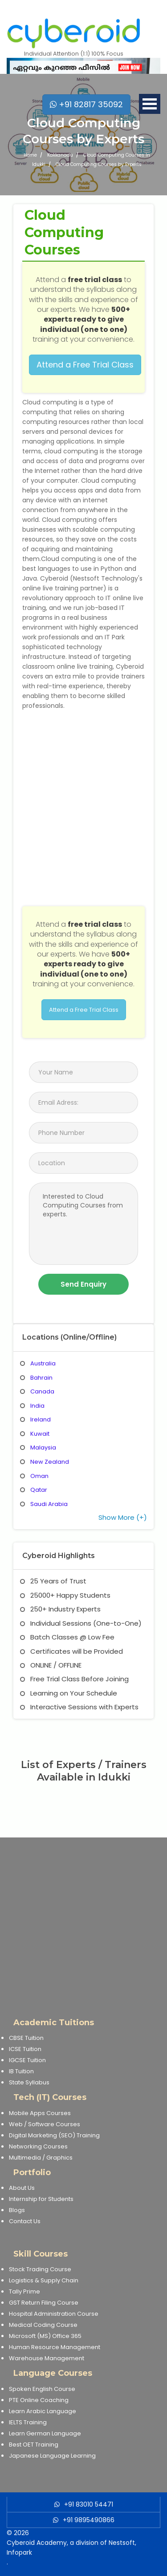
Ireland (40, 1419)
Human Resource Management (54, 2347)
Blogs (17, 2210)
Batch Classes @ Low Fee (67, 1637)
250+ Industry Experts (60, 1609)
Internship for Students (41, 2199)
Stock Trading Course (40, 2269)
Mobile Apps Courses (40, 2113)
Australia (43, 1363)
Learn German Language (45, 2433)
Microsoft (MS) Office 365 (45, 2336)
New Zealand (49, 1462)
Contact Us (25, 2221)
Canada (42, 1391)
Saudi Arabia (49, 1504)
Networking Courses (38, 2146)
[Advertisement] (83, 1920)
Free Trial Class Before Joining (74, 1679)
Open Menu (149, 104)
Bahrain (41, 1377)
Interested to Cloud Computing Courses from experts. (83, 1224)
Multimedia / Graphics (41, 2157)
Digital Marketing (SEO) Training (54, 2135)
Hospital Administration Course (53, 2314)
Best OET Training (33, 2444)
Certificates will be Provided (71, 1651)
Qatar (38, 1490)
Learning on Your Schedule (68, 1693)
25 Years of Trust (53, 1581)
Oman (39, 1476)
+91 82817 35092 (86, 104)
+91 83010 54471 (88, 2504)
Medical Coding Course (43, 2325)
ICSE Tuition (25, 2049)
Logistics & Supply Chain (43, 2280)
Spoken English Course (42, 2389)
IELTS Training (28, 2422)
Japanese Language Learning (52, 2455)
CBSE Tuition (26, 2038)
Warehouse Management (46, 2358)
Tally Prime (24, 2291)
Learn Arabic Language (42, 2411)
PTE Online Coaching (39, 2400)
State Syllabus (29, 2082)
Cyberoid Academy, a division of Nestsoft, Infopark (71, 2547)
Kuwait (39, 1433)
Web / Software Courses (44, 2124)
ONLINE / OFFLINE (50, 1665)
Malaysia (43, 1447)
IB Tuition (21, 2071)
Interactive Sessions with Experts (79, 1707)
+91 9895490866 (88, 2519)
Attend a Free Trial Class (85, 364)
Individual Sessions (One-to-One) (81, 1623)
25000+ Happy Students (65, 1595)
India (37, 1405)
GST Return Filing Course (43, 2302)
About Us (22, 2188)
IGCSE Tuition (27, 2060)
